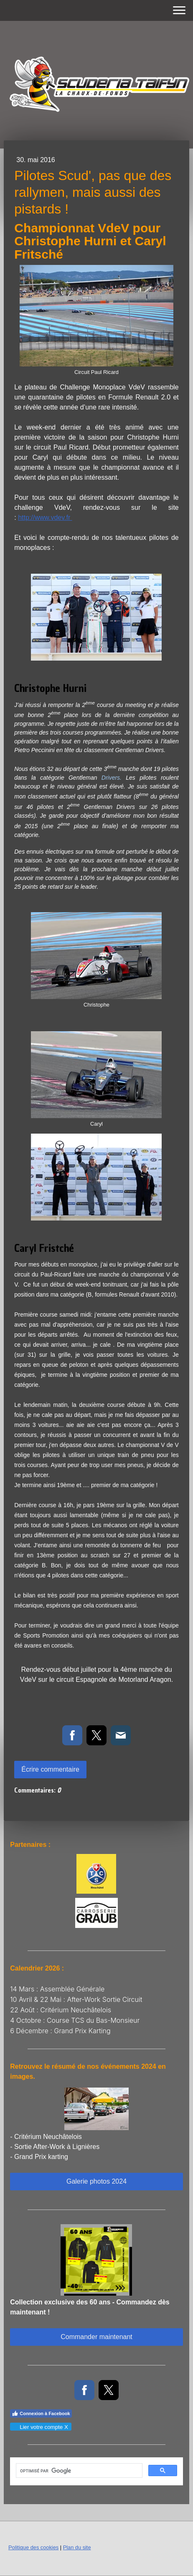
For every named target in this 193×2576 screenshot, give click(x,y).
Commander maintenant (96, 2336)
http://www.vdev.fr (45, 517)
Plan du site (77, 2547)
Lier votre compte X (40, 2427)
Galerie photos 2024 (96, 2181)
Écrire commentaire (50, 1769)
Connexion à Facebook (41, 2413)
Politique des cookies (33, 2547)
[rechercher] (78, 2470)
